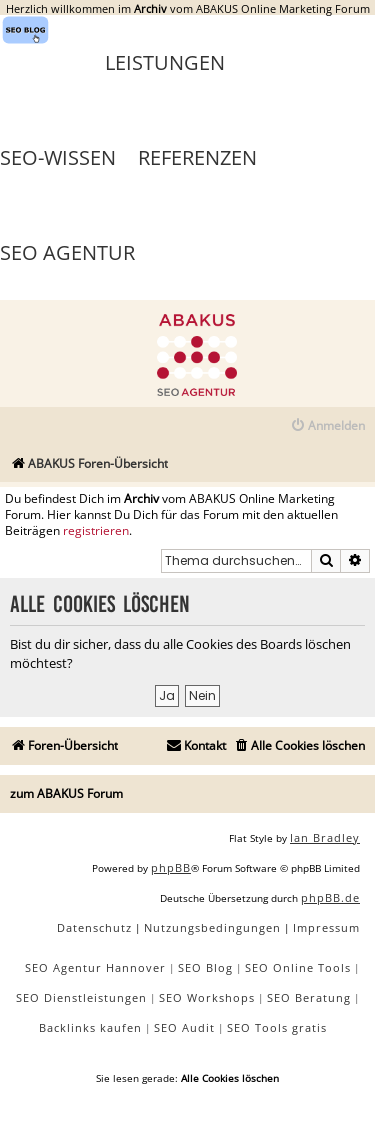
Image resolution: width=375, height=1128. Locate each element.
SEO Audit (184, 1027)
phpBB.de (330, 897)
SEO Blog (205, 967)
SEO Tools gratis (277, 1027)
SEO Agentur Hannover (95, 967)
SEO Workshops (207, 997)
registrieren (96, 531)
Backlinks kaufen (90, 1027)
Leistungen (165, 62)
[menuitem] (327, 426)
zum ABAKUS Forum (66, 793)
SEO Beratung (309, 997)
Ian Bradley (325, 837)
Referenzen (197, 157)
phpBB (171, 867)
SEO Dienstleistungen (81, 997)
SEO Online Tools (298, 967)
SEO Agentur (67, 252)
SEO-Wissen (58, 157)
